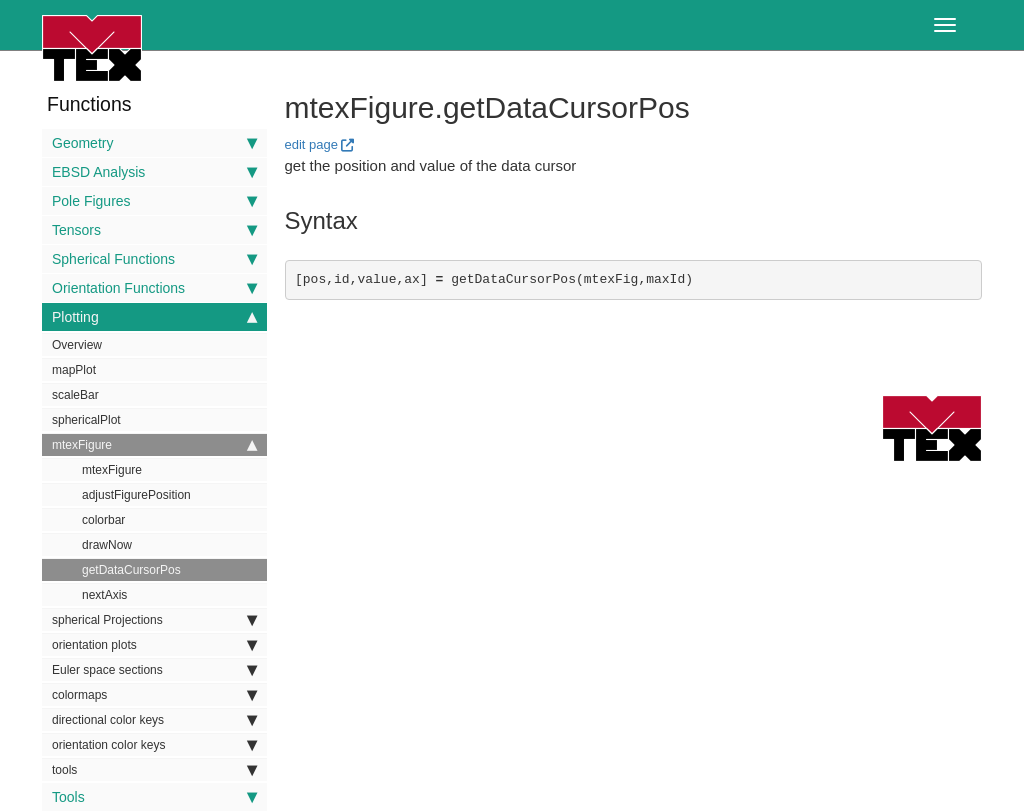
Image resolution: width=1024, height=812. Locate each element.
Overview (77, 345)
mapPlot (74, 370)
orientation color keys (154, 745)
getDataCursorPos (131, 570)
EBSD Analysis (154, 172)
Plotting (154, 317)
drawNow (107, 545)
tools (154, 770)
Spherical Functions (154, 259)
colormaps (154, 695)
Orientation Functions (154, 288)
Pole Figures (154, 201)
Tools (154, 797)
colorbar (103, 520)
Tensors (154, 230)
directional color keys (154, 720)
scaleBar (75, 395)
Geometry (154, 143)
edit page (312, 144)
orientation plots (154, 645)
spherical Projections (154, 620)
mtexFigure (154, 445)
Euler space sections (154, 670)
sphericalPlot (86, 420)
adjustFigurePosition (136, 495)
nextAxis (104, 595)
